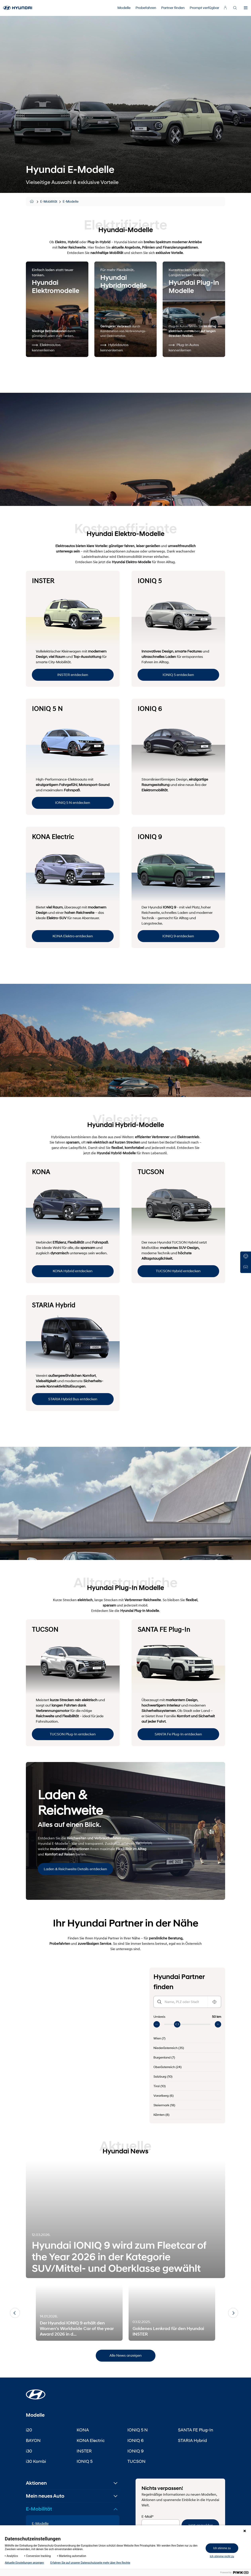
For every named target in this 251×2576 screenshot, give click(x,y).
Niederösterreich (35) (168, 2048)
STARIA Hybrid (192, 2440)
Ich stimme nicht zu (222, 2556)
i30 (29, 2450)
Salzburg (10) (162, 2076)
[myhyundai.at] (225, 8)
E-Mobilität (48, 201)
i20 (29, 2429)
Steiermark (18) (164, 2105)
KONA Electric (91, 2440)
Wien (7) (159, 2038)
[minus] (156, 2024)
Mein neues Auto (45, 2496)
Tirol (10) (159, 2086)
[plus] (218, 2024)
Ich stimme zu (222, 2548)
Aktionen (36, 2483)
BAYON (33, 2440)
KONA (83, 2429)
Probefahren (146, 8)
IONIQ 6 (135, 2440)
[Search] (234, 8)
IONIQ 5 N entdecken (72, 802)
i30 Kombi (36, 2461)
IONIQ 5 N (137, 2429)
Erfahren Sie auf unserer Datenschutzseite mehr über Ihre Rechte (90, 2562)
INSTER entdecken (72, 675)
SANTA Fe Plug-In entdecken (178, 1734)
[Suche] (159, 2002)
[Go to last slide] (15, 2313)
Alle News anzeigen (125, 2355)
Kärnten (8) (161, 2114)
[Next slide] (233, 2313)
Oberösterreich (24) (167, 2067)
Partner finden (173, 8)
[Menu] (245, 8)
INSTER (84, 2450)
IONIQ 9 (135, 2450)
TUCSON (136, 2461)
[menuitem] (245, 1257)
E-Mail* (148, 2516)
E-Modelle (71, 201)
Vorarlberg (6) (163, 2095)
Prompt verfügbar (204, 8)
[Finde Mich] (214, 2002)
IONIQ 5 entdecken (178, 675)
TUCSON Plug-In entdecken (73, 1734)
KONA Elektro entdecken (73, 936)
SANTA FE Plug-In (195, 2429)
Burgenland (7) (164, 2057)
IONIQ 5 (85, 2461)
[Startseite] (35, 2392)
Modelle (124, 8)
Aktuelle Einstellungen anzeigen (24, 2562)
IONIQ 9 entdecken (178, 936)
